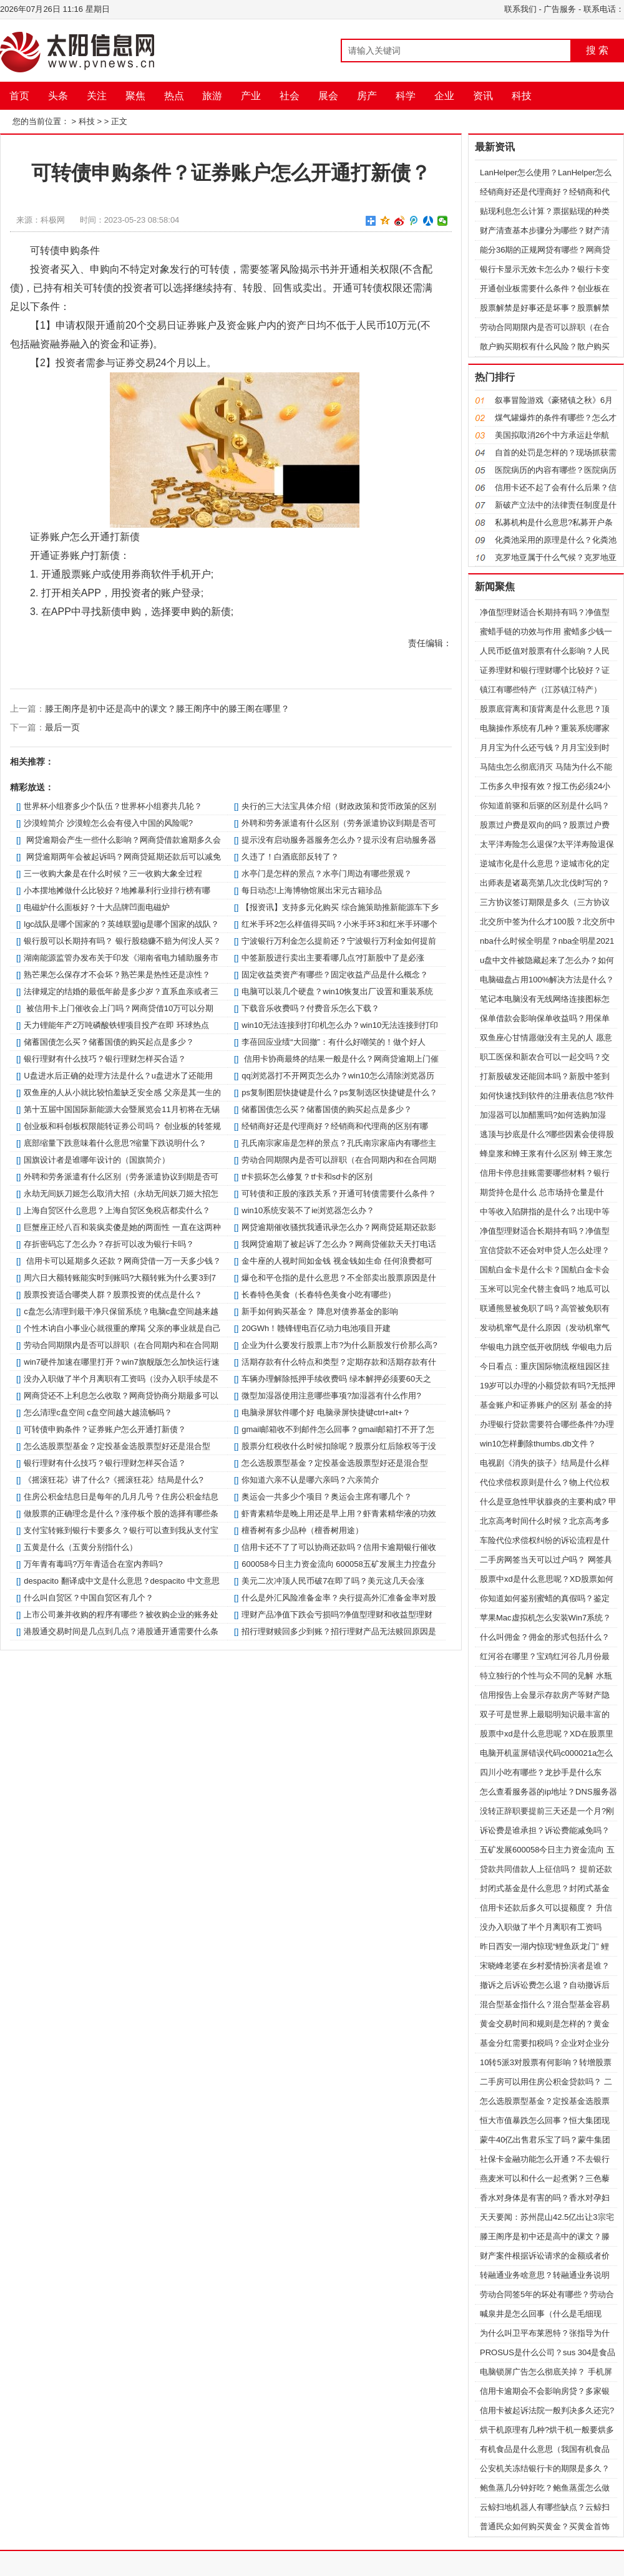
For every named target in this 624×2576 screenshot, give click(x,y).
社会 (290, 95)
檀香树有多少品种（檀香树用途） (302, 1530)
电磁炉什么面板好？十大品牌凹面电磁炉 (97, 907)
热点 (174, 95)
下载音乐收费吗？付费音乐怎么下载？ (310, 1008)
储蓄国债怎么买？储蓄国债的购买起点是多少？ (109, 1042)
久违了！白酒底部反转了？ (290, 856)
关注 (97, 95)
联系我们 (520, 9)
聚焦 (135, 95)
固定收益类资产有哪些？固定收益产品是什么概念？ (334, 974)
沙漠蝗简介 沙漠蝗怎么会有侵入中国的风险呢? (108, 823)
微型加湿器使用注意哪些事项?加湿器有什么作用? (331, 1395)
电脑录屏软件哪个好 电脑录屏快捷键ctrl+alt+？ (326, 1412)
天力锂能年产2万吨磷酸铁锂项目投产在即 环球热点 (116, 1025)
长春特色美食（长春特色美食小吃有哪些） (318, 1294)
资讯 (483, 95)
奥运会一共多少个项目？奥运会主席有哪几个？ (326, 1496)
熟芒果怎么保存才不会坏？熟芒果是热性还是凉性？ (117, 974)
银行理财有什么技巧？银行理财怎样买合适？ (105, 1058)
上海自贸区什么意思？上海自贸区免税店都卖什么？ (117, 1210)
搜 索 (597, 50)
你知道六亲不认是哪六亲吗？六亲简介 (310, 1479)
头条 (58, 95)
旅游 (212, 95)
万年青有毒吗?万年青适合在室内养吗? (93, 1564)
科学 (406, 95)
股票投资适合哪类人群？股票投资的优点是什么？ (113, 1294)
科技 (522, 95)
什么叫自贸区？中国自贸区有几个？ (89, 1597)
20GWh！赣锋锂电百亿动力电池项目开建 (316, 1328)
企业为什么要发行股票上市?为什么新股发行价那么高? (339, 1345)
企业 (444, 95)
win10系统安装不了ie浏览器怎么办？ (307, 1210)
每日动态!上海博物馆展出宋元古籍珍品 (311, 890)
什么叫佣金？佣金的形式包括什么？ (545, 1637)
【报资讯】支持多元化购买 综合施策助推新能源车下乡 (340, 907)
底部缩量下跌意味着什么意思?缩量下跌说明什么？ (115, 1143)
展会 (328, 95)
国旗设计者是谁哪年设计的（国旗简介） (97, 1160)
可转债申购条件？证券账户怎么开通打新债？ (105, 1429)
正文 (119, 121)
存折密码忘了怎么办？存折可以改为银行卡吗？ (109, 1244)
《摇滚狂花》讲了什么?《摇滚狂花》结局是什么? (113, 1479)
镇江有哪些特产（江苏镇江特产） (541, 689)
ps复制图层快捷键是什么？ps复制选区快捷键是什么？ (339, 1092)
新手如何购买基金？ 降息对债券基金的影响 (319, 1311)
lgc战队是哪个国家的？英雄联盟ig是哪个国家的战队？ (121, 924)
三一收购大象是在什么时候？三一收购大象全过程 (113, 873)
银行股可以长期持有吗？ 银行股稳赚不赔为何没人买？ (122, 941)
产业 (251, 95)
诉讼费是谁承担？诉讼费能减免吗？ (545, 1830)
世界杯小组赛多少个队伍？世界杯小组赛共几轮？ (113, 806)
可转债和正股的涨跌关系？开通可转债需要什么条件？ (338, 1193)
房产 (367, 95)
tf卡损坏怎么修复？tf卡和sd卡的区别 (307, 1176)
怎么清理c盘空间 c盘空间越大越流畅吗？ (98, 1412)
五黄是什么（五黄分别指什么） (80, 1547)
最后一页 (62, 727)
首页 (19, 95)
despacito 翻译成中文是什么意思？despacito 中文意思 (122, 1581)
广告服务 (560, 9)
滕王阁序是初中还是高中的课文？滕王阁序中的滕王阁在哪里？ (167, 709)
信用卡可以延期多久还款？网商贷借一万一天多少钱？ (122, 1261)
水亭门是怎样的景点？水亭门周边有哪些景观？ (326, 873)
